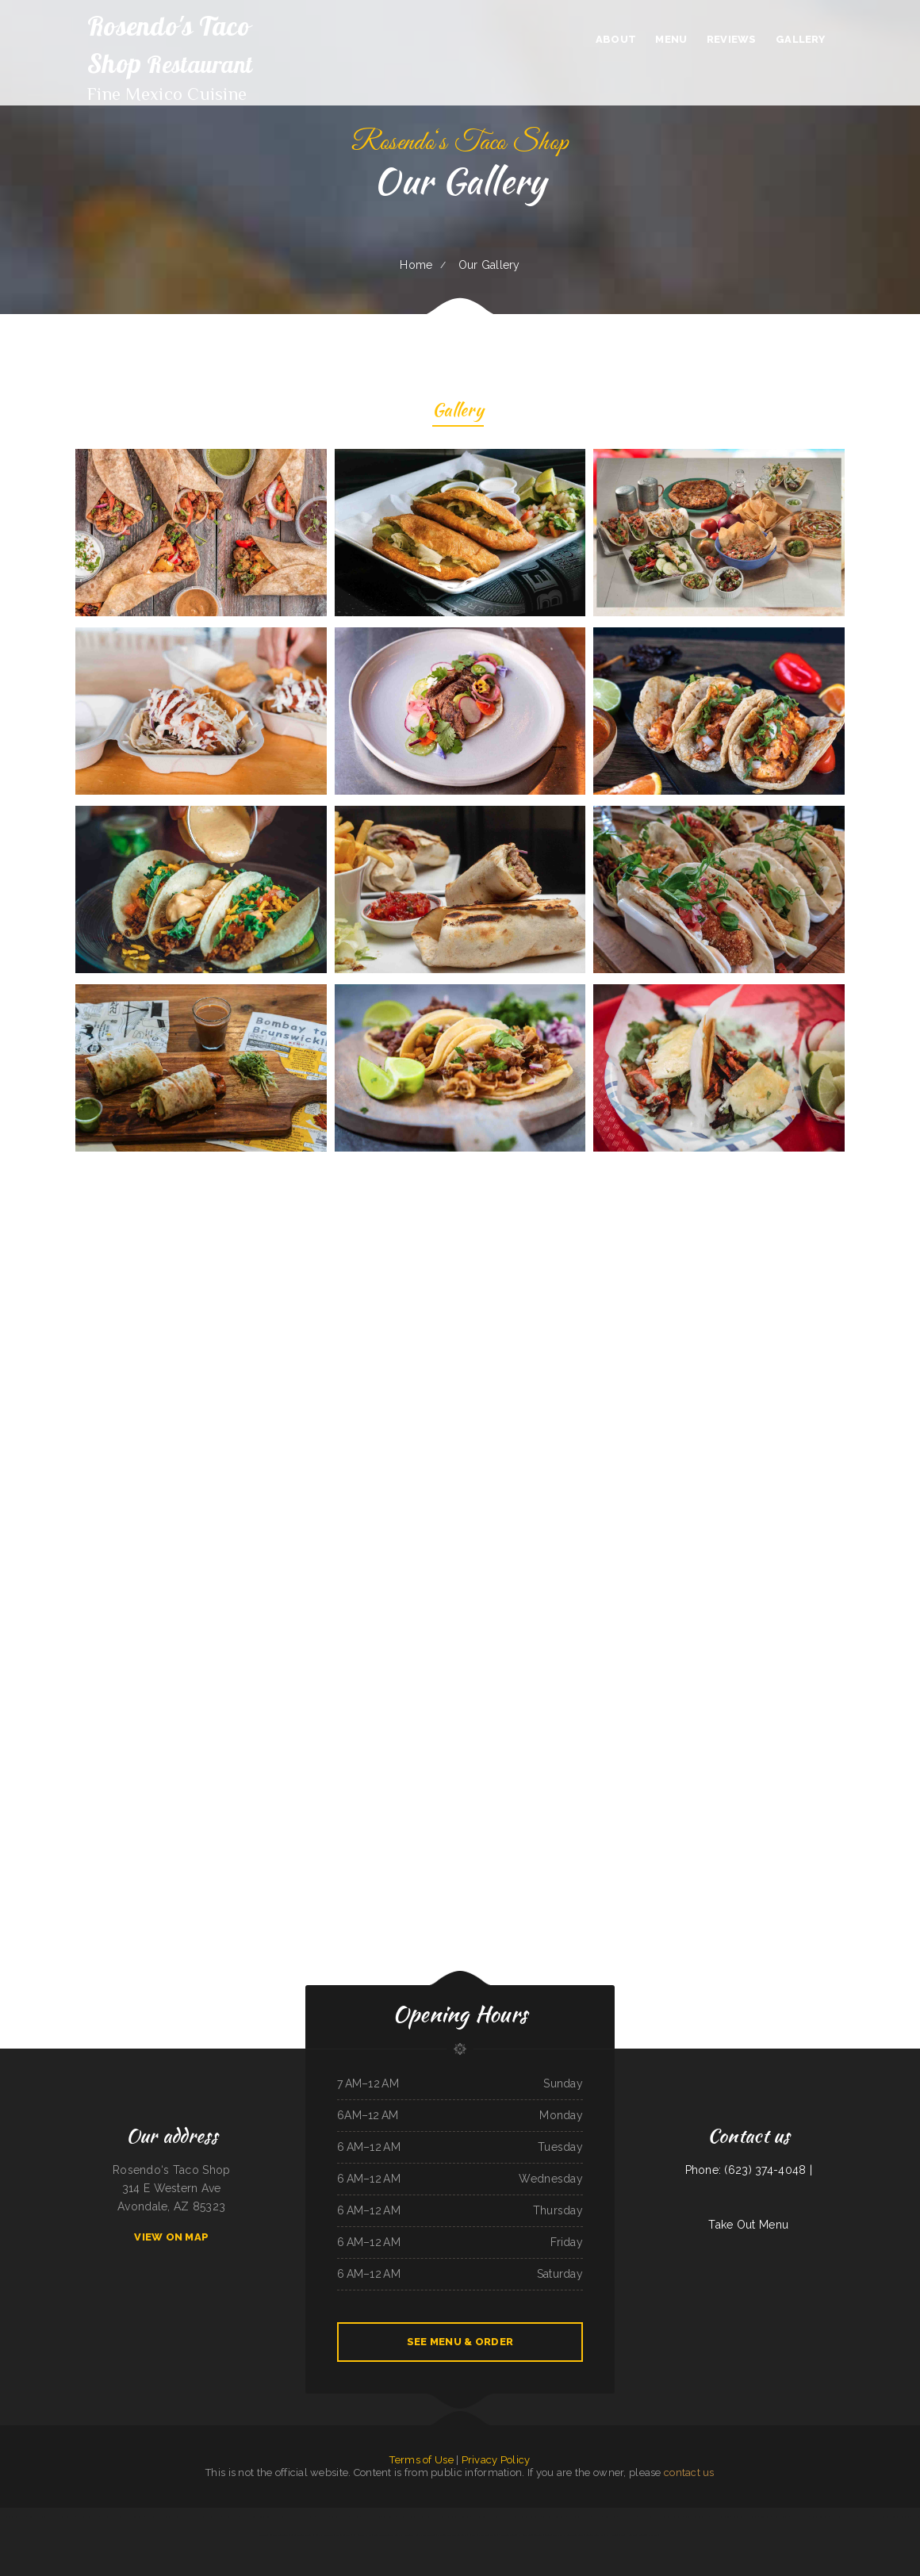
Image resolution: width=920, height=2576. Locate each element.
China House (609, 2516)
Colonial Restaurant (279, 2535)
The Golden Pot (231, 2516)
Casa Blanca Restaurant (553, 2516)
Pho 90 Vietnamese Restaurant (452, 2535)
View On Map (171, 2237)
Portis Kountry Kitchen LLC (744, 2516)
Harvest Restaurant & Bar (486, 2516)
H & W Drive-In (509, 2516)
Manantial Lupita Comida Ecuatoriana (893, 2516)
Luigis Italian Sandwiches (696, 2516)
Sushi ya (398, 2535)
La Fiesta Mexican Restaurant (424, 2516)
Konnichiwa (765, 2516)
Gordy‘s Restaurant (324, 2535)
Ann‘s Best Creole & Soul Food (455, 2516)
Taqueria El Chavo (648, 2535)
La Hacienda (613, 2535)
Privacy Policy (496, 2460)
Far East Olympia (799, 2516)
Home (416, 265)
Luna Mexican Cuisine (37, 2516)
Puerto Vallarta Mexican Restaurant (296, 2516)
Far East (596, 2516)
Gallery (458, 412)
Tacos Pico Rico (554, 2535)
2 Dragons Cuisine (507, 2535)
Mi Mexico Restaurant (88, 2516)
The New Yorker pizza (649, 2516)
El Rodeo (354, 2516)
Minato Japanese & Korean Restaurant (259, 2516)
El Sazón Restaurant (573, 2535)
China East (851, 2516)
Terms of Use (421, 2460)
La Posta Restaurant (672, 2516)
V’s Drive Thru (865, 2516)
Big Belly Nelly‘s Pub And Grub (420, 2535)
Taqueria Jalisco (108, 2516)
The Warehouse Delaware (62, 2516)
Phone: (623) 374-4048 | (748, 2170)
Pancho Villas (837, 2516)
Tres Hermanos (630, 2535)
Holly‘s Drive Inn (371, 2516)
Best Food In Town (383, 2535)
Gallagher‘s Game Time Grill (483, 2535)
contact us (689, 2472)
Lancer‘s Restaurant (530, 2516)
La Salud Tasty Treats (301, 2535)
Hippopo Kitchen (362, 2535)
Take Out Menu (748, 2224)
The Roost (403, 2516)
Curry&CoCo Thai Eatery (578, 2516)
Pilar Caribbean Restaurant (12, 2516)
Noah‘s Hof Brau (627, 2516)
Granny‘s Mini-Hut (595, 2535)
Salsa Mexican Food (211, 2516)
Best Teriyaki (389, 2516)
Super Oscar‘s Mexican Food (186, 2516)
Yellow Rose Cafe (819, 2516)
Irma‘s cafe (322, 2516)
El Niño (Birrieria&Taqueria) (531, 2535)
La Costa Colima (780, 2516)
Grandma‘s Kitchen (340, 2516)
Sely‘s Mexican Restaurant (131, 2516)
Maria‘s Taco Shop (344, 2535)
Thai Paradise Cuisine (720, 2516)
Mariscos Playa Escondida (158, 2516)
